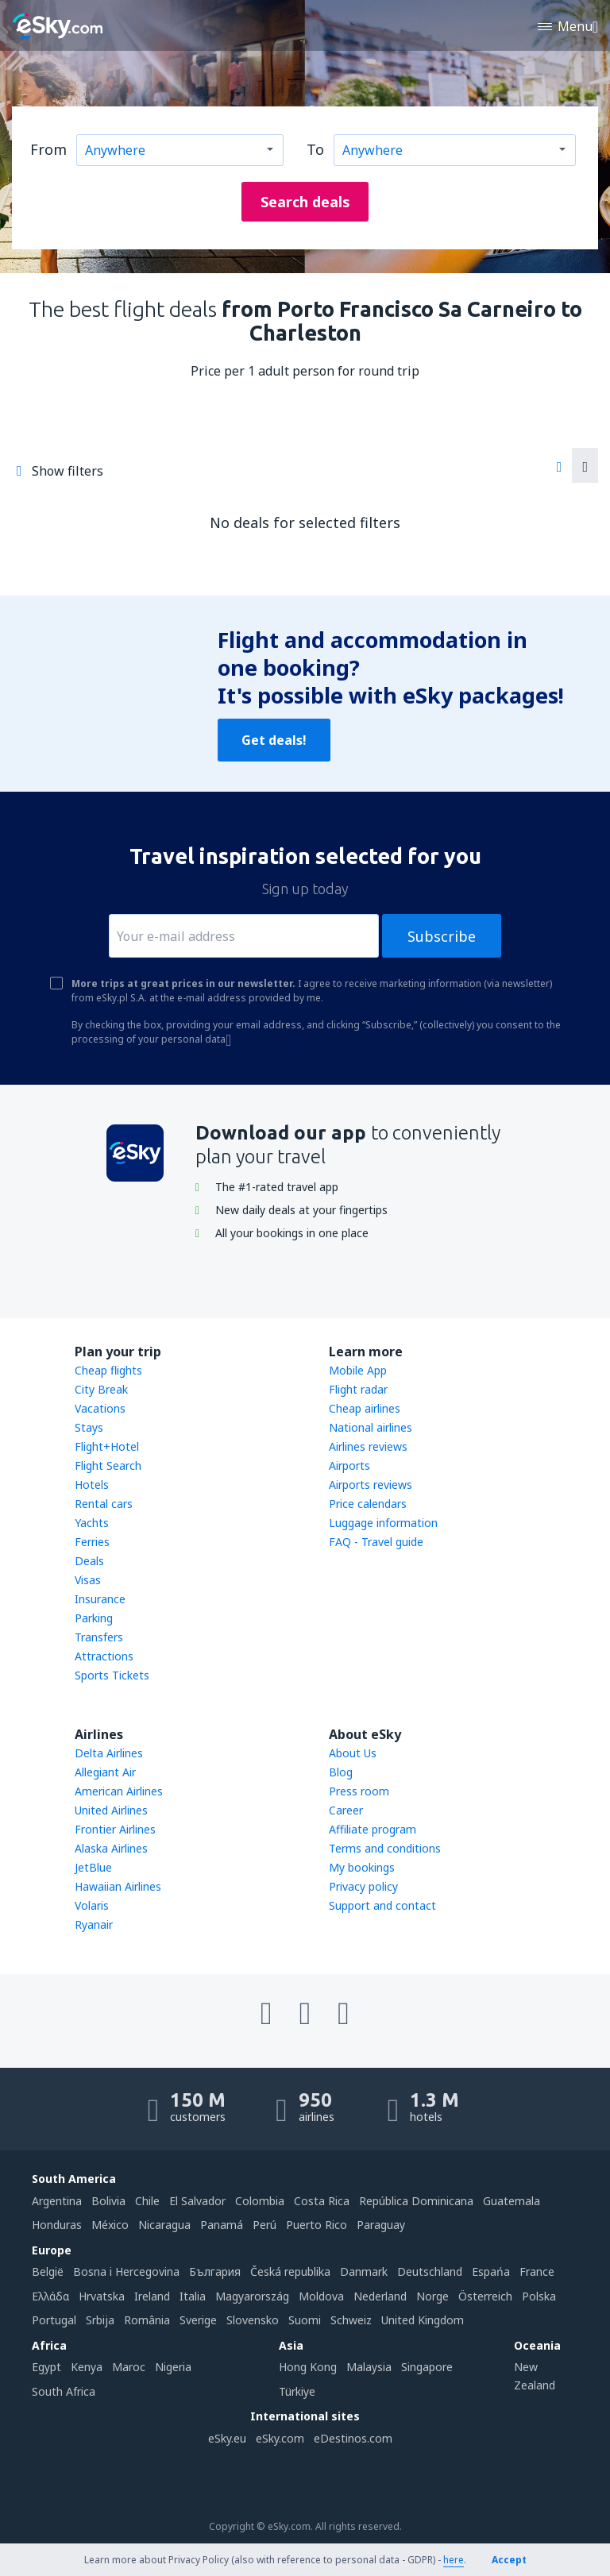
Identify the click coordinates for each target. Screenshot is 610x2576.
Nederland (380, 2296)
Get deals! (274, 740)
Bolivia (108, 2200)
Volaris (92, 1905)
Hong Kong (308, 2366)
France (536, 2271)
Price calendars (368, 1503)
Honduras (57, 2224)
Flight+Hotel (107, 1446)
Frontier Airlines (115, 1829)
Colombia (259, 2200)
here (453, 2559)
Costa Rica (321, 2200)
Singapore (427, 2366)
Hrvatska (102, 2296)
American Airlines (119, 1791)
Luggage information (383, 1522)
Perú (264, 2224)
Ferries (92, 1541)
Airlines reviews (368, 1446)
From (48, 149)
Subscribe (441, 936)
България (215, 2271)
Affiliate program (372, 1829)
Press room (359, 1791)
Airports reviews (370, 1484)
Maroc (128, 2366)
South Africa (63, 2391)
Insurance (100, 1598)
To (315, 149)
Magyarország (252, 2296)
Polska (539, 2296)
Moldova (321, 2296)
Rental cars (104, 1503)
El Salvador (197, 2200)
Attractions (104, 1656)
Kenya (86, 2366)
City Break (101, 1389)
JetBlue (93, 1867)
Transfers (99, 1637)
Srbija (100, 2319)
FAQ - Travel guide (376, 1541)
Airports (349, 1465)
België (48, 2271)
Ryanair (94, 1924)
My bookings (362, 1867)
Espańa (491, 2271)
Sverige (198, 2319)
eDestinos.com (353, 2438)
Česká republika (290, 2271)
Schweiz (351, 2319)
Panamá (221, 2224)
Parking (94, 1617)
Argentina (57, 2200)
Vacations (100, 1408)
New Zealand (534, 2375)
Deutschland (429, 2271)
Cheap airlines (364, 1408)
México (110, 2224)
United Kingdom (422, 2319)
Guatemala (511, 2200)
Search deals (305, 201)
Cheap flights (108, 1370)
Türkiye (297, 2391)
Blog (341, 1772)
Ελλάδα (50, 2296)
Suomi (304, 2319)
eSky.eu (227, 2438)
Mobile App (358, 1370)
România (147, 2319)
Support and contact (382, 1905)
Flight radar (358, 1389)
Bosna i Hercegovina (126, 2271)
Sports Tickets (112, 1675)
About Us (352, 1752)
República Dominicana (416, 2200)
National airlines (370, 1427)
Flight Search (108, 1465)
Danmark (364, 2271)
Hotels (92, 1484)
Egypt (46, 2366)
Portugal (54, 2319)
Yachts (92, 1522)
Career (346, 1810)
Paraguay (381, 2224)
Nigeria (173, 2366)
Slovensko (252, 2319)
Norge (432, 2296)
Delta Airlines (109, 1752)
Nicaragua (164, 2224)
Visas (88, 1579)
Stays (89, 1427)
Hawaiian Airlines (118, 1886)
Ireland (152, 2296)
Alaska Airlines (111, 1848)
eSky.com (280, 2438)
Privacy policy (363, 1886)
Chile (147, 2200)
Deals (89, 1560)
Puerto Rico (316, 2224)
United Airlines (111, 1810)
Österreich (485, 2296)
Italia (193, 2296)
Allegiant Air (105, 1772)
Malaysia (369, 2366)
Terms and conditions (385, 1848)
